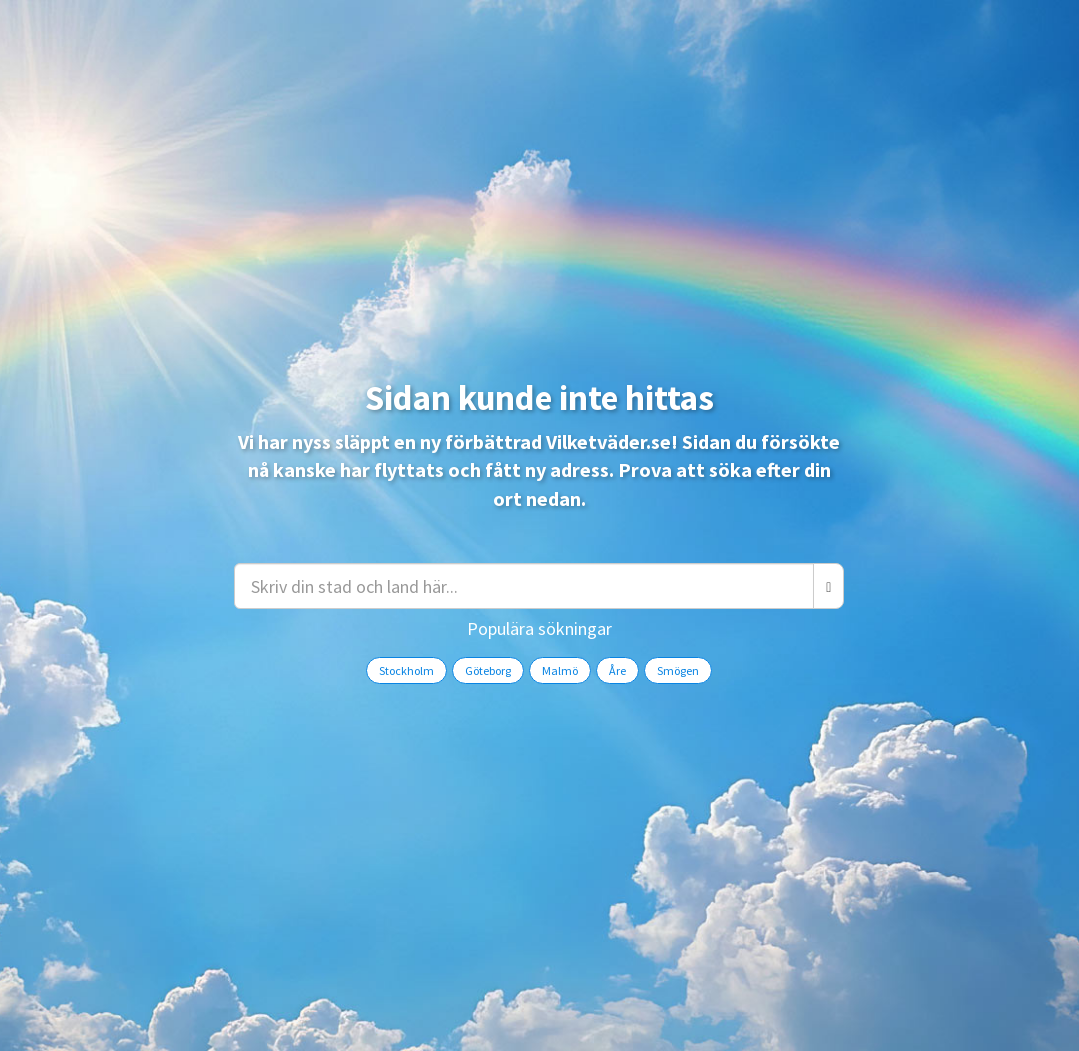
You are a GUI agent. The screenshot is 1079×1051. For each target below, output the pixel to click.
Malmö (560, 670)
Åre (617, 670)
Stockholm (406, 670)
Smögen (678, 670)
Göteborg (488, 670)
